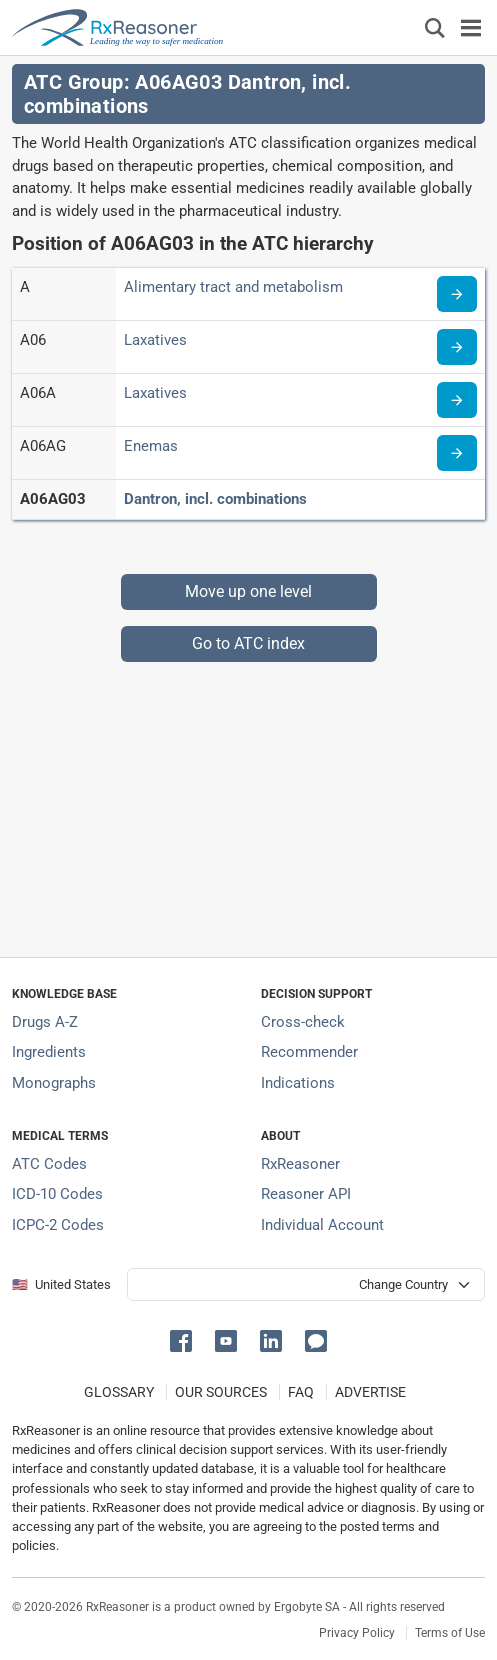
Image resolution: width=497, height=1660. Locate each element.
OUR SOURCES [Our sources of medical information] (221, 1392)
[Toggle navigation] (471, 27)
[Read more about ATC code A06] (457, 347)
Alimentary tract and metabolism (233, 287)
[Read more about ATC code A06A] (457, 400)
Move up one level (248, 591)
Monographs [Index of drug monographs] (54, 1083)
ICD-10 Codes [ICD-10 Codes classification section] (57, 1194)
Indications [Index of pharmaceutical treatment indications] (298, 1083)
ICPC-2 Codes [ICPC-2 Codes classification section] (58, 1225)
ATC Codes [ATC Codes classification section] (49, 1164)
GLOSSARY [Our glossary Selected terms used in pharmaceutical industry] (119, 1392)
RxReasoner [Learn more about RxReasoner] (300, 1164)
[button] (184, 1339)
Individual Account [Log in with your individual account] (322, 1225)
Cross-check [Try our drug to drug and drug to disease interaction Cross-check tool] (303, 1022)
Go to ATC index (248, 643)
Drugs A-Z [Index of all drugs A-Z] (45, 1022)
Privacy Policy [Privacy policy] (357, 1633)
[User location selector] (306, 1284)
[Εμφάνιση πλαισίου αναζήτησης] (435, 27)
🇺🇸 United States (61, 1284)
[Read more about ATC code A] (457, 294)
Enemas (151, 446)
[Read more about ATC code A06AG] (457, 453)
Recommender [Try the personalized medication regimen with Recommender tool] (309, 1052)
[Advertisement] (248, 802)
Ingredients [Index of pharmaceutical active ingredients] (49, 1052)
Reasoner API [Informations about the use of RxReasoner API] (306, 1194)
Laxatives (155, 340)
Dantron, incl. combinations (215, 499)
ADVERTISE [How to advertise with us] (370, 1392)
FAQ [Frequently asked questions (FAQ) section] (301, 1392)
